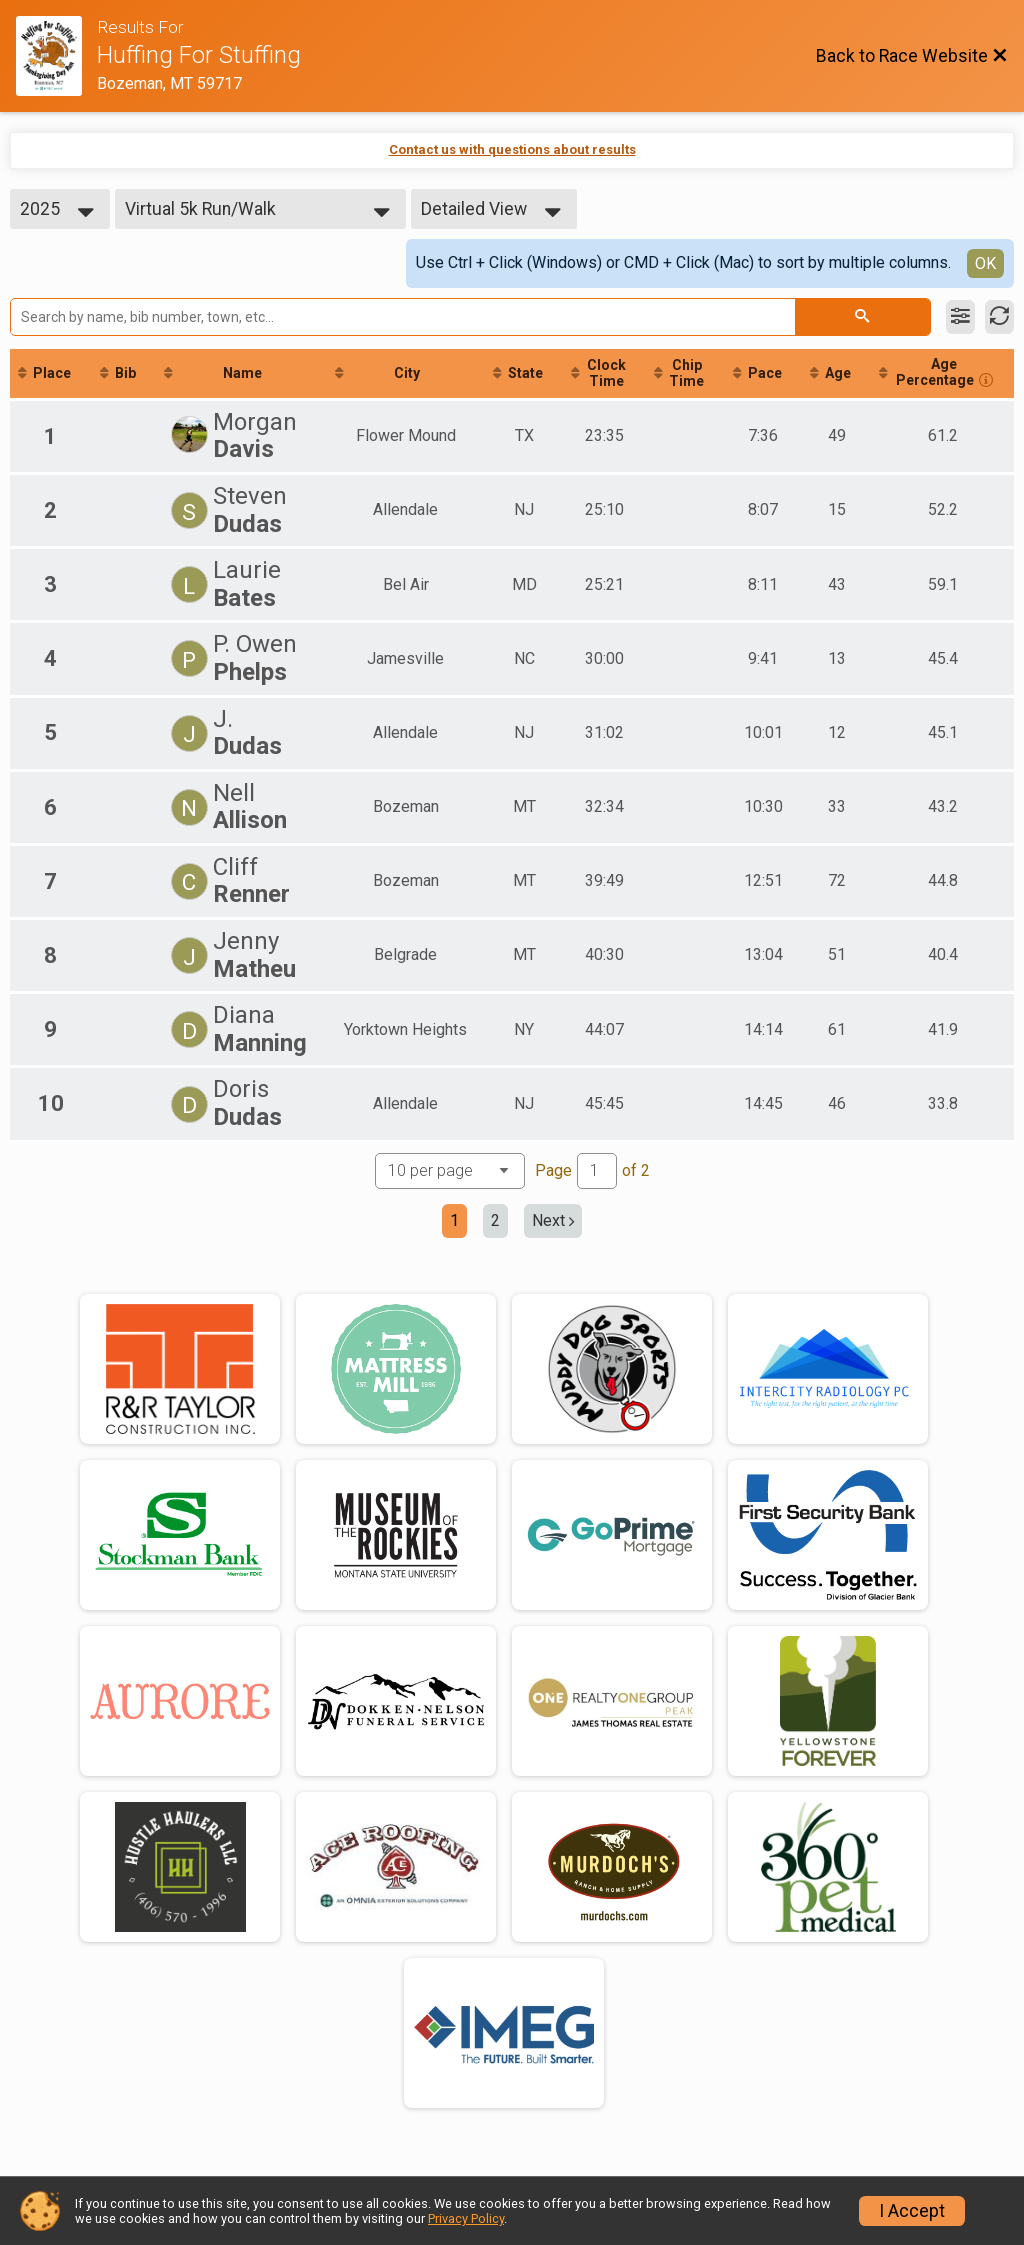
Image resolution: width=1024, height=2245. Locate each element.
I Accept (912, 2211)
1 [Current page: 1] (454, 1221)
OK (985, 263)
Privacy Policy (466, 2218)
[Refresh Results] (999, 317)
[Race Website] (56, 56)
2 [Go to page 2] (495, 1221)
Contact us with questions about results (512, 149)
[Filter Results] (960, 317)
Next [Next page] (553, 1221)
